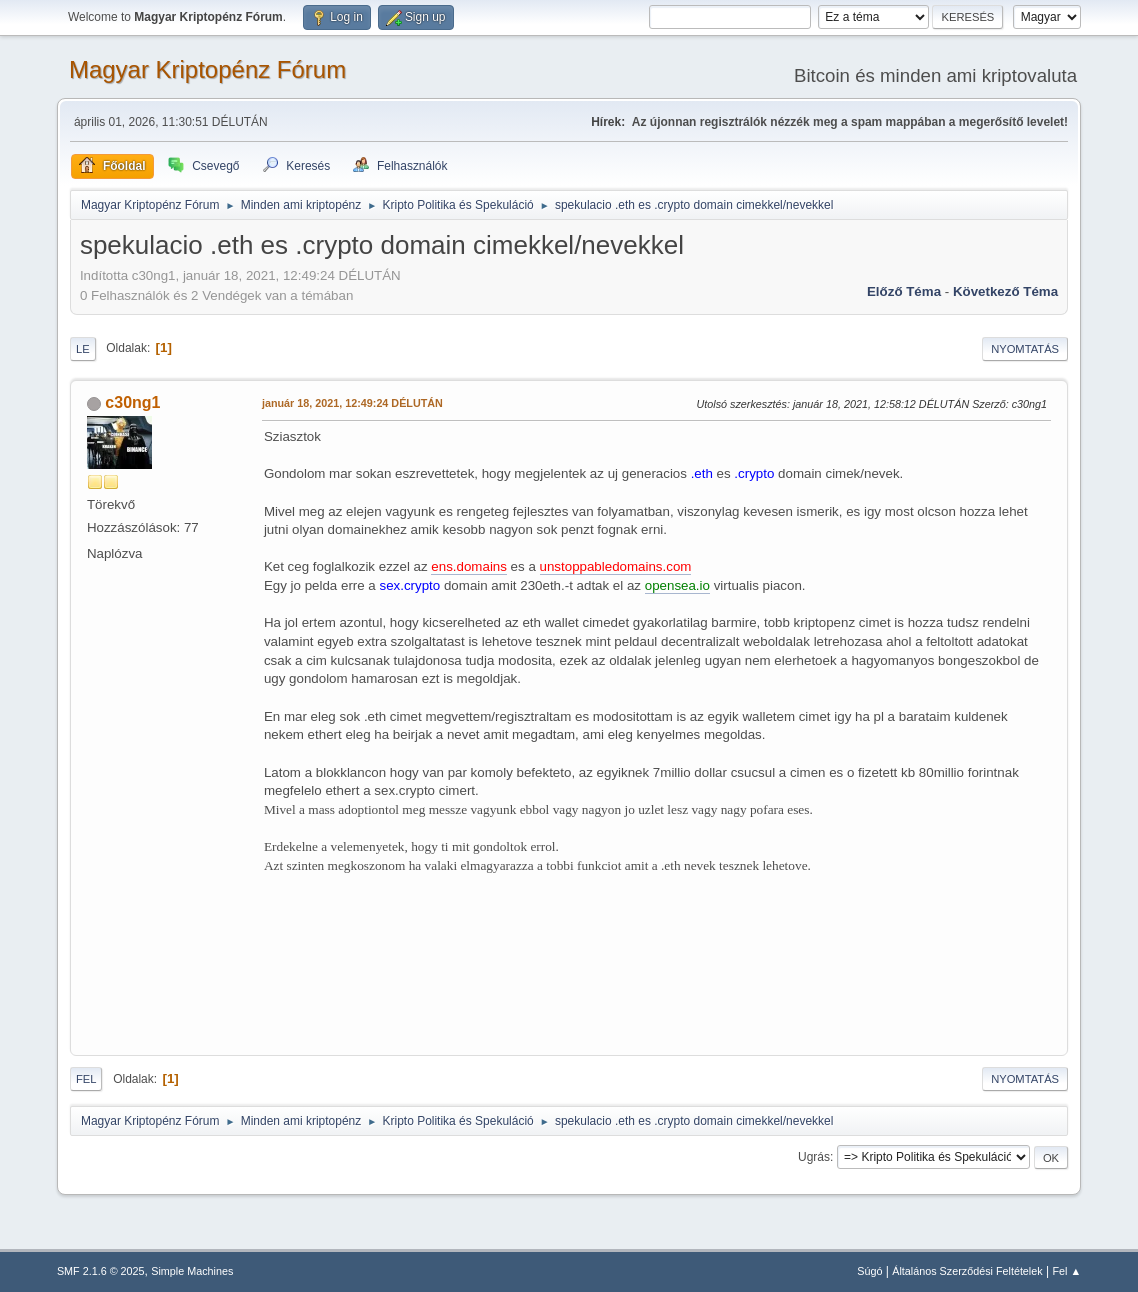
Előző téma (904, 291)
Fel (86, 1079)
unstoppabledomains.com (616, 566)
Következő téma (1005, 291)
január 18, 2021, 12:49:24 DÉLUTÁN (352, 403)
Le (83, 349)
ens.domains (469, 566)
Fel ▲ (1066, 1271)
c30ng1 (132, 402)
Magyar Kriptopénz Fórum (207, 69)
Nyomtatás (1025, 349)
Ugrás (814, 1157)
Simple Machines (192, 1271)
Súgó (869, 1271)
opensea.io (677, 585)
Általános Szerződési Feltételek (967, 1271)
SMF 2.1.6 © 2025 (101, 1271)
